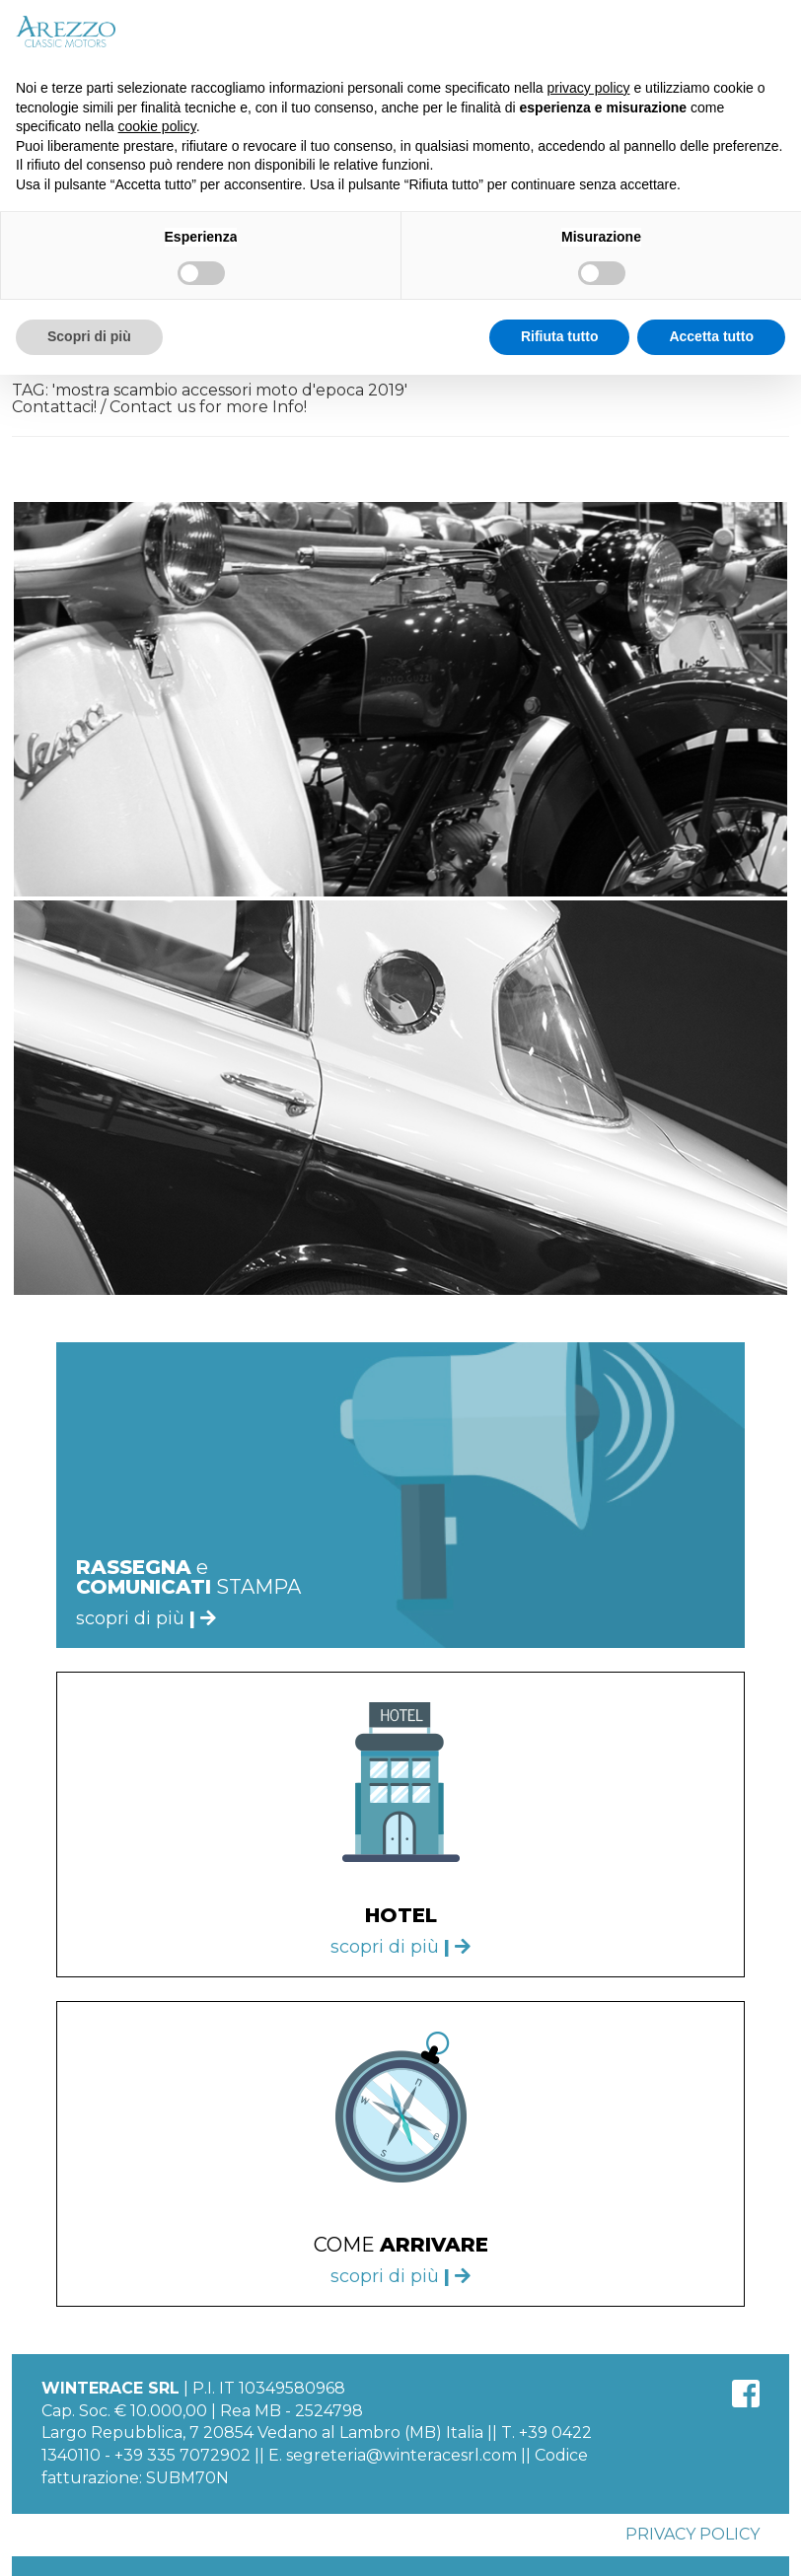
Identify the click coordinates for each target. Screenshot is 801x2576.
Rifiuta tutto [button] (560, 336)
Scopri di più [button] (89, 336)
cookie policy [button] (157, 126)
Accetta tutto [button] (711, 336)
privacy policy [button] (588, 88)
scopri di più (400, 1947)
